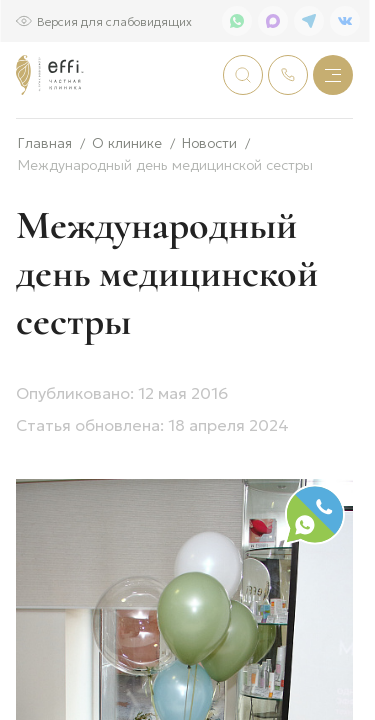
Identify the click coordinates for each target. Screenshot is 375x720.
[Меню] (333, 75)
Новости (209, 208)
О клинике (127, 208)
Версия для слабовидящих (114, 20)
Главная (45, 208)
